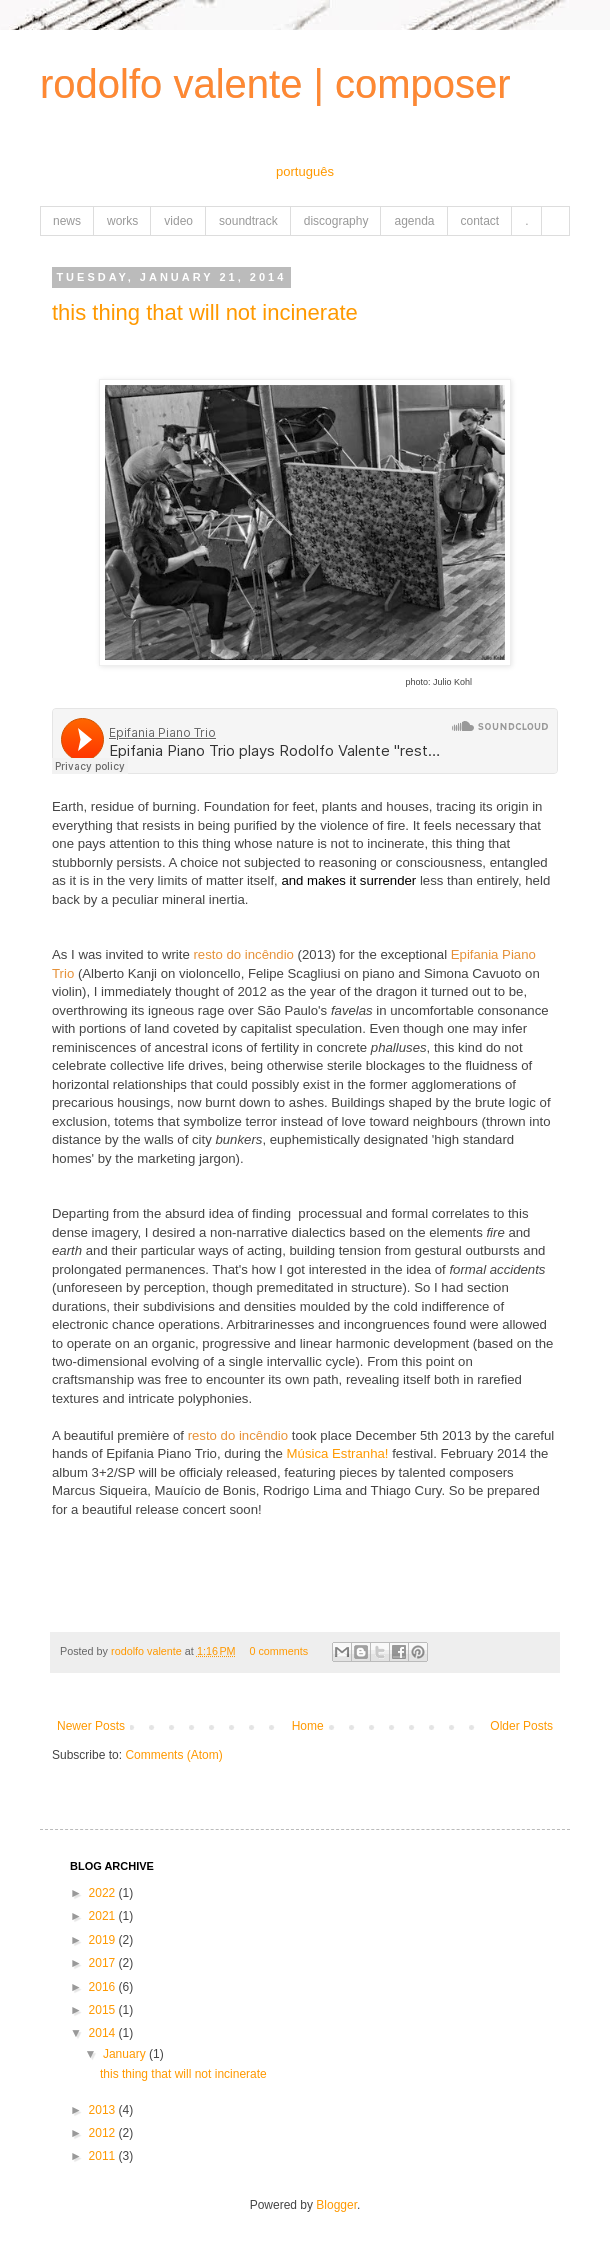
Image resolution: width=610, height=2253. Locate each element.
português (305, 171)
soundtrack (248, 221)
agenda (414, 221)
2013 (104, 2110)
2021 (104, 1916)
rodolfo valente (148, 1651)
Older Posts (521, 1726)
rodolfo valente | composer (275, 84)
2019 (104, 1940)
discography (336, 221)
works (122, 221)
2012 (104, 2133)
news (67, 221)
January (126, 2054)
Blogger (336, 2205)
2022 (104, 1893)
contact (480, 221)
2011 (104, 2156)
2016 (104, 1987)
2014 (104, 2033)
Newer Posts (91, 1726)
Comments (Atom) (173, 1755)
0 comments (278, 1651)
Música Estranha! (338, 1453)
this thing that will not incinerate (205, 312)
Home (308, 1726)
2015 (104, 2010)
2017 (104, 1963)
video (178, 221)
